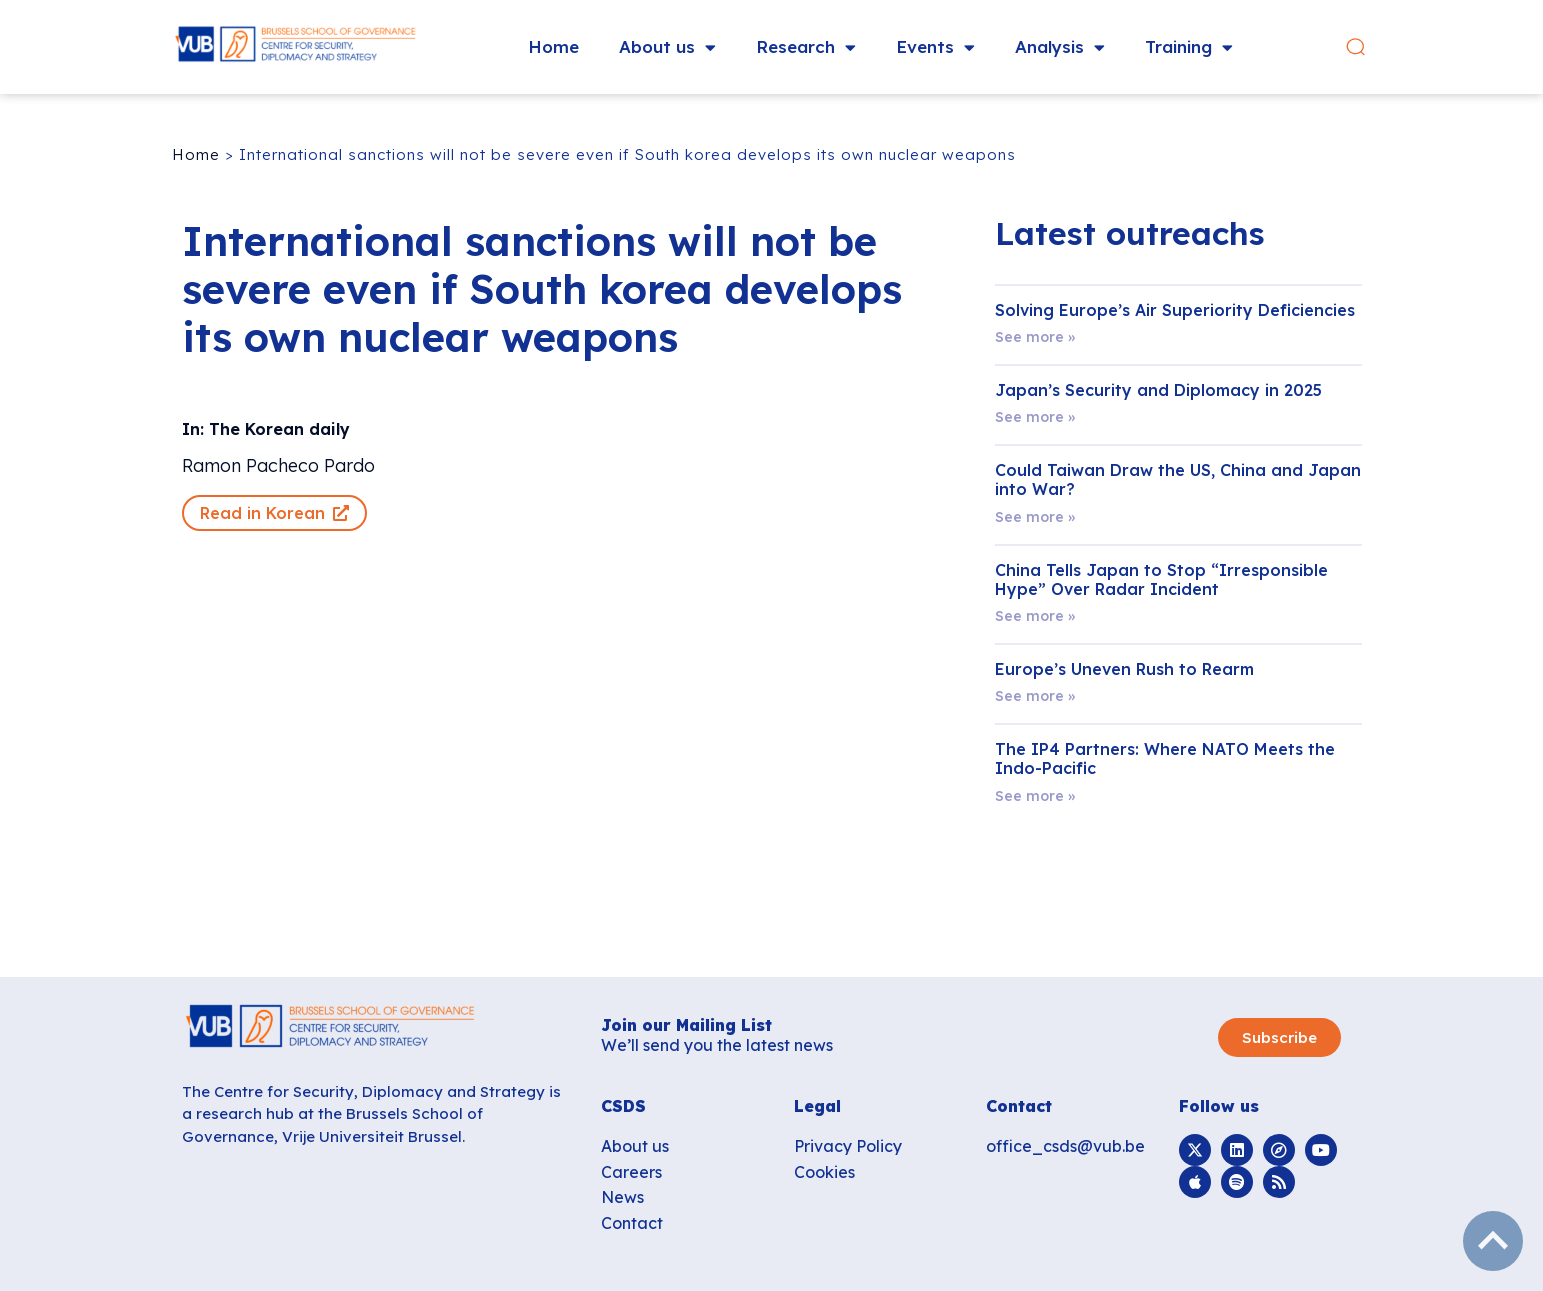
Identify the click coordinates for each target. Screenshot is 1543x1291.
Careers (631, 1172)
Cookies (824, 1172)
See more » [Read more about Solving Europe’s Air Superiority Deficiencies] (1035, 337)
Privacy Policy (848, 1146)
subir (1493, 1241)
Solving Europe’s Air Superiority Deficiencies (1175, 310)
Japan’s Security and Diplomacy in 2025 (1158, 390)
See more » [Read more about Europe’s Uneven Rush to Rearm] (1035, 696)
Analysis (1060, 47)
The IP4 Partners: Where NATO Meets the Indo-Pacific (1165, 758)
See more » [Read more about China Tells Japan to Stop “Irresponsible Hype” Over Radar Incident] (1035, 616)
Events (935, 47)
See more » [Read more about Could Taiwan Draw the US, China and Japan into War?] (1035, 517)
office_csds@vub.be (1065, 1146)
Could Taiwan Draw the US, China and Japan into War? (1178, 479)
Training (1189, 47)
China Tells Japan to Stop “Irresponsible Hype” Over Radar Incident (1161, 579)
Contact (632, 1223)
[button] (1355, 47)
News (622, 1197)
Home (553, 46)
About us (667, 47)
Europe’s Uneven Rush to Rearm (1124, 669)
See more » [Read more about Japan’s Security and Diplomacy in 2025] (1035, 417)
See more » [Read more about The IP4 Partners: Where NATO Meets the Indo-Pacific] (1035, 796)
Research (806, 47)
